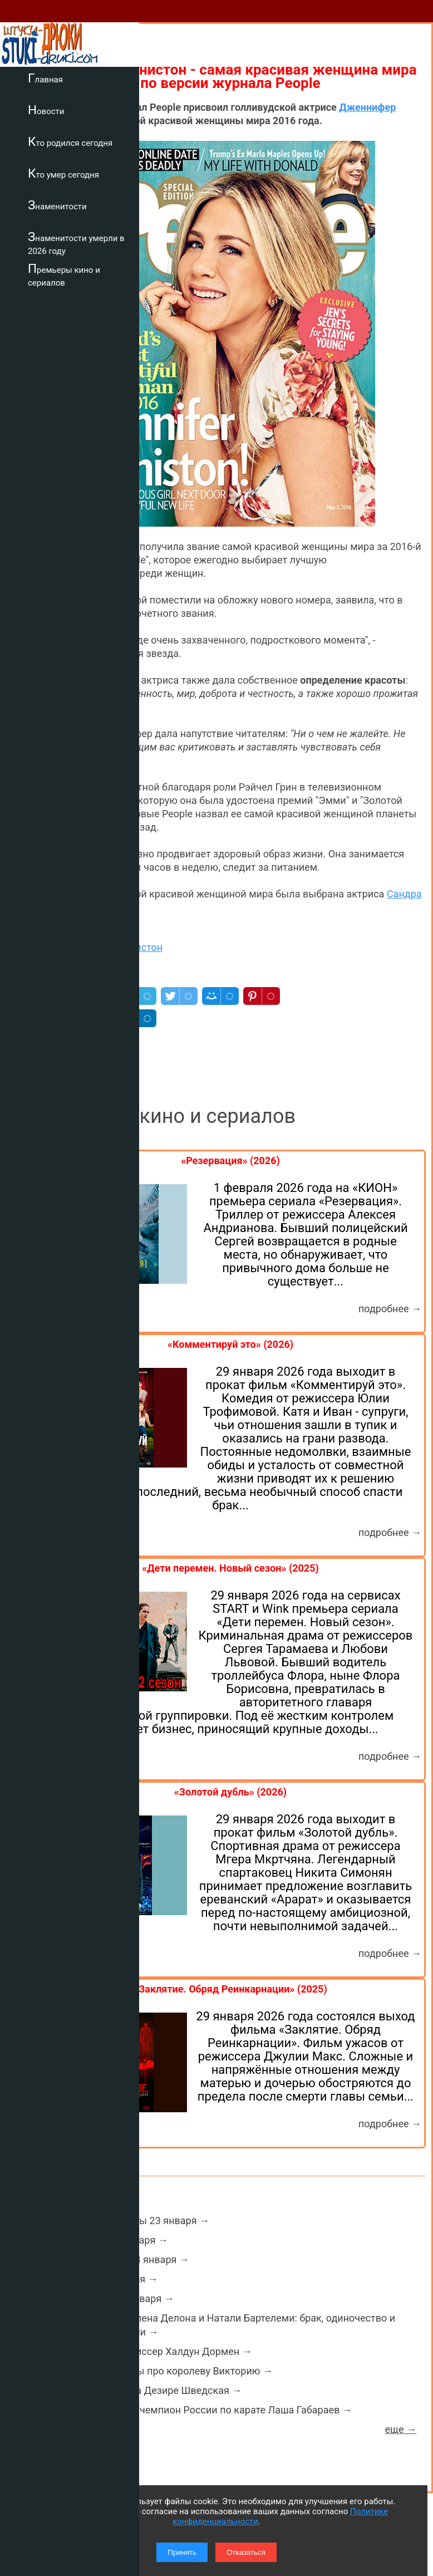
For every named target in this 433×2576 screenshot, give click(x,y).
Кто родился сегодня (70, 141)
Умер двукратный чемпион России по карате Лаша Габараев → (202, 2410)
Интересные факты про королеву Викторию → (163, 2371)
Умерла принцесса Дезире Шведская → (147, 2390)
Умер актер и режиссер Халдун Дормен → (152, 2351)
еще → (400, 2429)
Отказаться (246, 2552)
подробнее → (389, 1308)
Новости (46, 109)
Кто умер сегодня (63, 173)
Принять (182, 2552)
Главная (45, 78)
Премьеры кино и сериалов (64, 274)
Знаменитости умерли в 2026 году (76, 243)
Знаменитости (57, 205)
